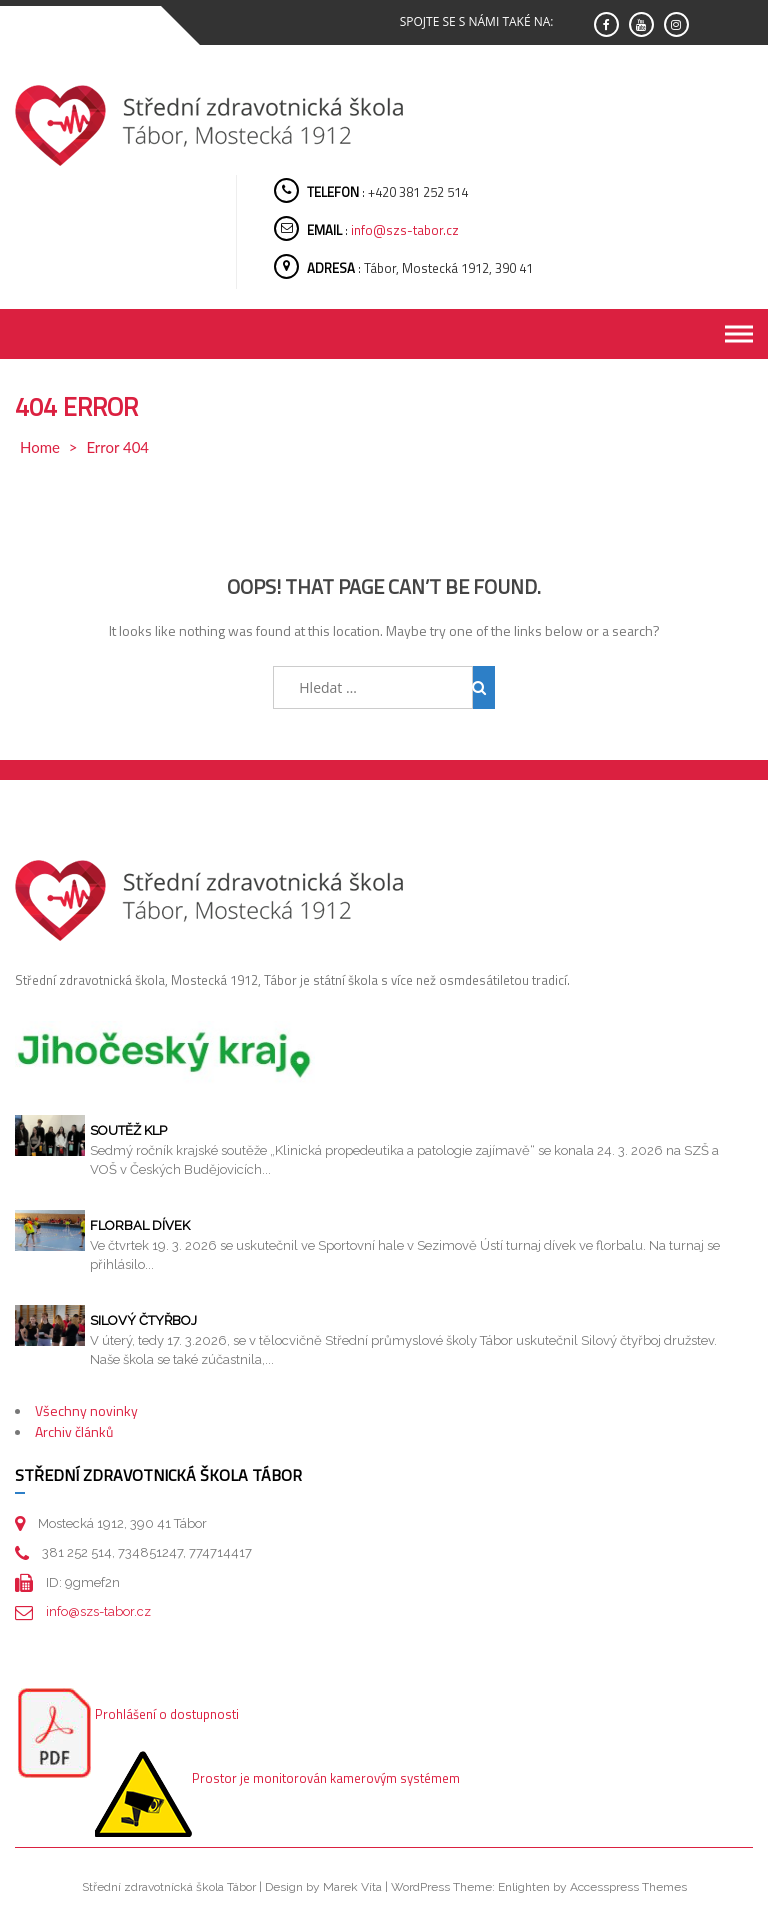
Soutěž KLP (128, 1130)
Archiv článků (74, 1431)
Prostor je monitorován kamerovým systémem (326, 1778)
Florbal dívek (140, 1225)
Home (40, 447)
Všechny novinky (86, 1410)
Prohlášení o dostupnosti (167, 1714)
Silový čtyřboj (143, 1320)
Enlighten (524, 1887)
